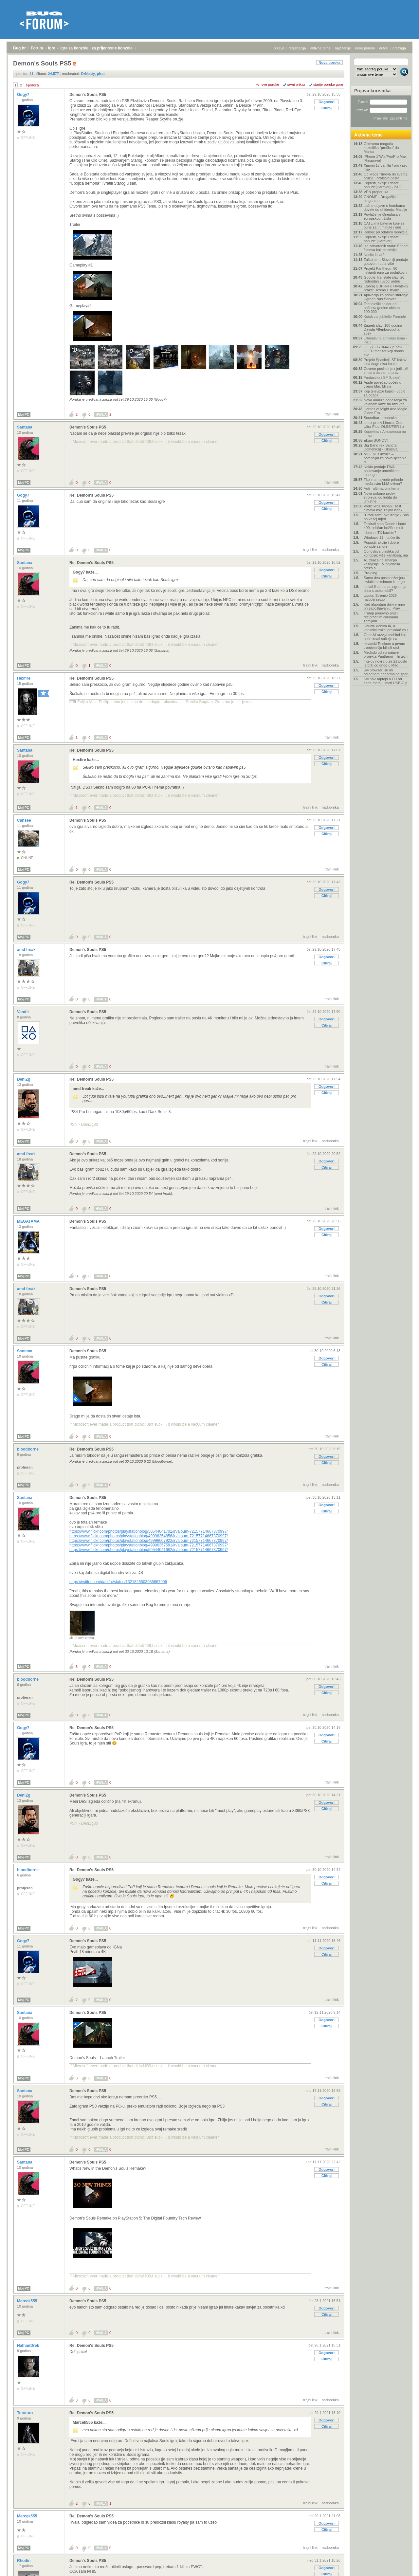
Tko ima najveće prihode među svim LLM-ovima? (383, 481)
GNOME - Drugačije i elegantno (380, 199)
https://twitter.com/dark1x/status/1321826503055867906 (118, 1582)
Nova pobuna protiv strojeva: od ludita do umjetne (380, 497)
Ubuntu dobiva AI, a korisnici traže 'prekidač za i (386, 628)
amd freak (27, 949)
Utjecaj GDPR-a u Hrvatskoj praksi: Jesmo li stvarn (386, 288)
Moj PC (23, 414)
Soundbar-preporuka (380, 418)
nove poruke (365, 48)
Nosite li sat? (374, 255)
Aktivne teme (368, 134)
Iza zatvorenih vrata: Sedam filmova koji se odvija (386, 248)
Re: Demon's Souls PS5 (91, 495)
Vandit (23, 1012)
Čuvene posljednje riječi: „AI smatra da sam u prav (386, 371)
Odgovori (327, 102)
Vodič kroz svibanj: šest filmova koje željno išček (383, 508)
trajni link (332, 414)
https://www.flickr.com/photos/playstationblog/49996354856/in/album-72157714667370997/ (148, 1536)
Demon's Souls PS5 (87, 94)
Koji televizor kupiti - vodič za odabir (384, 393)
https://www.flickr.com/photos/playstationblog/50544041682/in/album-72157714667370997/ (148, 1549)
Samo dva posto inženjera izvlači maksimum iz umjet (384, 580)
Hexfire (24, 678)
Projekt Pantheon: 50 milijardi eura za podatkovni (385, 270)
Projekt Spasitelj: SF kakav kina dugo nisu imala (385, 362)
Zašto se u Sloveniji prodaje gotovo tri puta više (386, 261)
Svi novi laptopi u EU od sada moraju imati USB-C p (385, 681)
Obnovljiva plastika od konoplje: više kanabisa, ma (386, 553)
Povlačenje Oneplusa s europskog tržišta (382, 216)
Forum (37, 48)
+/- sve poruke (267, 84)
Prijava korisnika (372, 90)
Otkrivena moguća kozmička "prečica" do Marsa (381, 148)
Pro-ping (370, 573)
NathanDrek (28, 2345)
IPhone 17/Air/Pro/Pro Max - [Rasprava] (386, 158)
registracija (297, 48)
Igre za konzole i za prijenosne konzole (96, 48)
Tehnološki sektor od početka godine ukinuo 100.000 (382, 308)
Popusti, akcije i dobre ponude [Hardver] (381, 239)
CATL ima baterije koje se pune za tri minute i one (384, 225)
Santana (25, 427)
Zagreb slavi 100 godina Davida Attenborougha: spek (383, 329)
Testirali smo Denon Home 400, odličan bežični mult (385, 526)
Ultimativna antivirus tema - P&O (385, 340)
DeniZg (24, 1079)
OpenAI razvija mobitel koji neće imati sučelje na (385, 637)
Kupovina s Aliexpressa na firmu (385, 433)
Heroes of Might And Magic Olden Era (385, 411)
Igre (51, 48)
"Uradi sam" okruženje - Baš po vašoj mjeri (386, 517)
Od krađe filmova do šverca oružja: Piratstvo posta (386, 176)
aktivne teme (320, 48)
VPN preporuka (376, 192)
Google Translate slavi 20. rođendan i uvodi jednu (384, 279)
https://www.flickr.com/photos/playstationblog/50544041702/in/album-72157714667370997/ (148, 1531)
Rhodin (24, 2560)
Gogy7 (23, 94)
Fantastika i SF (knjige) (382, 377)
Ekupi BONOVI (376, 440)
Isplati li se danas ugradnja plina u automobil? (385, 589)
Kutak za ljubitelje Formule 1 (385, 318)
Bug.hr (19, 48)
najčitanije (343, 48)
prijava (279, 48)
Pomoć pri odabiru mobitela (386, 232)
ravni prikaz (296, 84)
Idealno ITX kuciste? (380, 533)
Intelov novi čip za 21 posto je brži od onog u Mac (385, 663)
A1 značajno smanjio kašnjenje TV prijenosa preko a (382, 564)
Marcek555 (27, 2301)
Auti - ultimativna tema (381, 488)
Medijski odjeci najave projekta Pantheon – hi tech (386, 654)
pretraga (399, 48)
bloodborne (28, 1449)
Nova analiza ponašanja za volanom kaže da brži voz (385, 402)
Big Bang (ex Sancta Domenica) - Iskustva (380, 447)
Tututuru (25, 2413)
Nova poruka (329, 62)
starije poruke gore (328, 84)
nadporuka (330, 550)
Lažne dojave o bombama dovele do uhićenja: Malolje (385, 207)
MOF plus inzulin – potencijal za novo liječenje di (385, 458)
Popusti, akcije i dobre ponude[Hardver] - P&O (382, 185)
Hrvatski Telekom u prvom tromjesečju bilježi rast (384, 645)
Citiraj (326, 108)
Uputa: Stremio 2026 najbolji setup (380, 597)
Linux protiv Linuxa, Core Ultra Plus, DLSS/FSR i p (384, 425)
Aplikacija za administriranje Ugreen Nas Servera (386, 297)
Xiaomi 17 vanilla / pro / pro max (385, 167)
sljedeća (32, 85)
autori (384, 48)
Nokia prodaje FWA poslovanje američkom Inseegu (381, 471)
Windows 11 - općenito (382, 537)
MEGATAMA (29, 1221)
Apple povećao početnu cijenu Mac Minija (382, 384)
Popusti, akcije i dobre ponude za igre (381, 544)
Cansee (24, 820)
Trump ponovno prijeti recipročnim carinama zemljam (381, 617)
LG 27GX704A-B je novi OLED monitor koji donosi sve (384, 351)
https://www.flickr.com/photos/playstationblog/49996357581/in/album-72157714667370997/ (148, 1545)
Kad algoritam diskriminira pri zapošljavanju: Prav (384, 606)
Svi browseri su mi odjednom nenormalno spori (386, 672)
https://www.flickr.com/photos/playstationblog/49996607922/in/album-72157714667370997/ (148, 1540)
